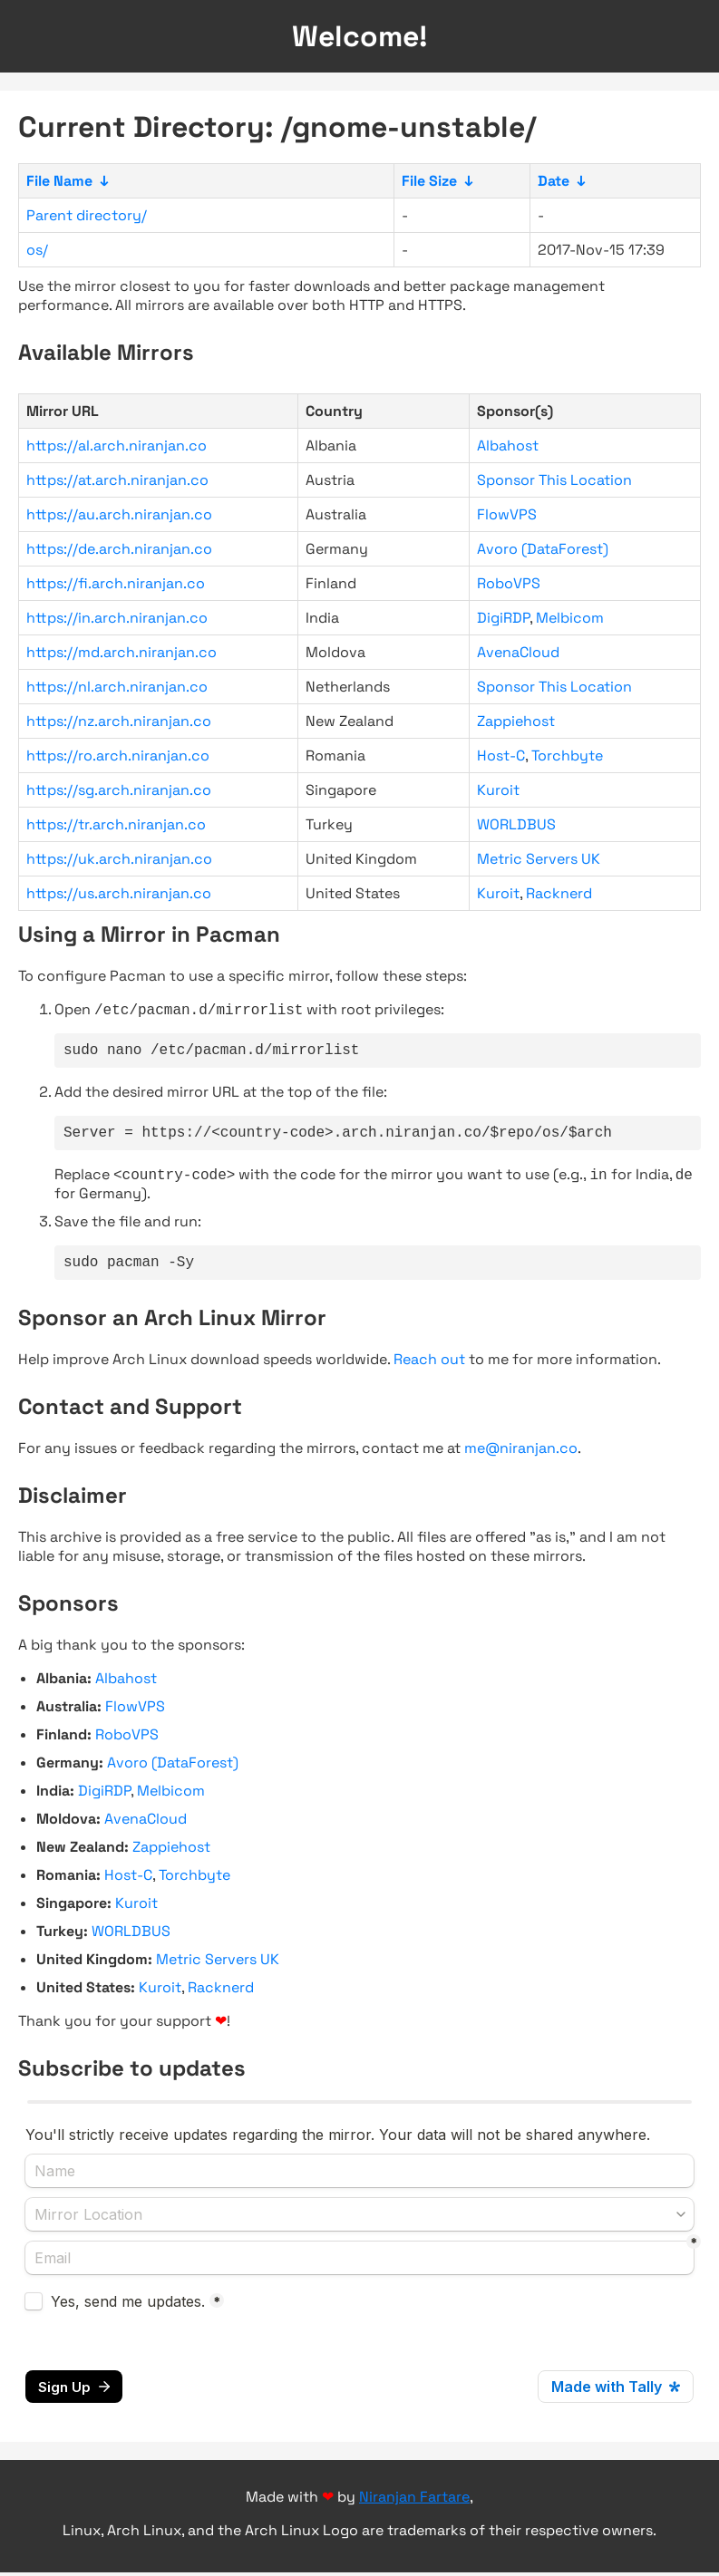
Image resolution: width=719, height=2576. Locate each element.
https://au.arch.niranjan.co (119, 514)
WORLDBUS (516, 824)
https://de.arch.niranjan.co (119, 548)
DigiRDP (503, 617)
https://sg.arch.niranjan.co (118, 789)
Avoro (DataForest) (542, 548)
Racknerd (559, 893)
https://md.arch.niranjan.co (121, 652)
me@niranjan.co (521, 1460)
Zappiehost (516, 721)
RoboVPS (508, 583)
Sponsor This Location (554, 479)
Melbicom (570, 617)
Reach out (429, 1371)
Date (553, 180)
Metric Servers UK (538, 858)
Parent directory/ (86, 215)
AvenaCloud (518, 652)
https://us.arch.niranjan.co (118, 893)
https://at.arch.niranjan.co (117, 479)
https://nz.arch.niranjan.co (118, 721)
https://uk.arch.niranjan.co (119, 858)
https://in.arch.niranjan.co (117, 617)
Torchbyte (567, 755)
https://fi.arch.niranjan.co (115, 583)
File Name (59, 180)
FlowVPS (507, 514)
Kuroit (498, 789)
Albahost (508, 445)
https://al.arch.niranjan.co (116, 445)
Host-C (501, 755)
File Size (429, 180)
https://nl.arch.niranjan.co (117, 686)
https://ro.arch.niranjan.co (117, 755)
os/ (37, 249)
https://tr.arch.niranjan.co (116, 824)
